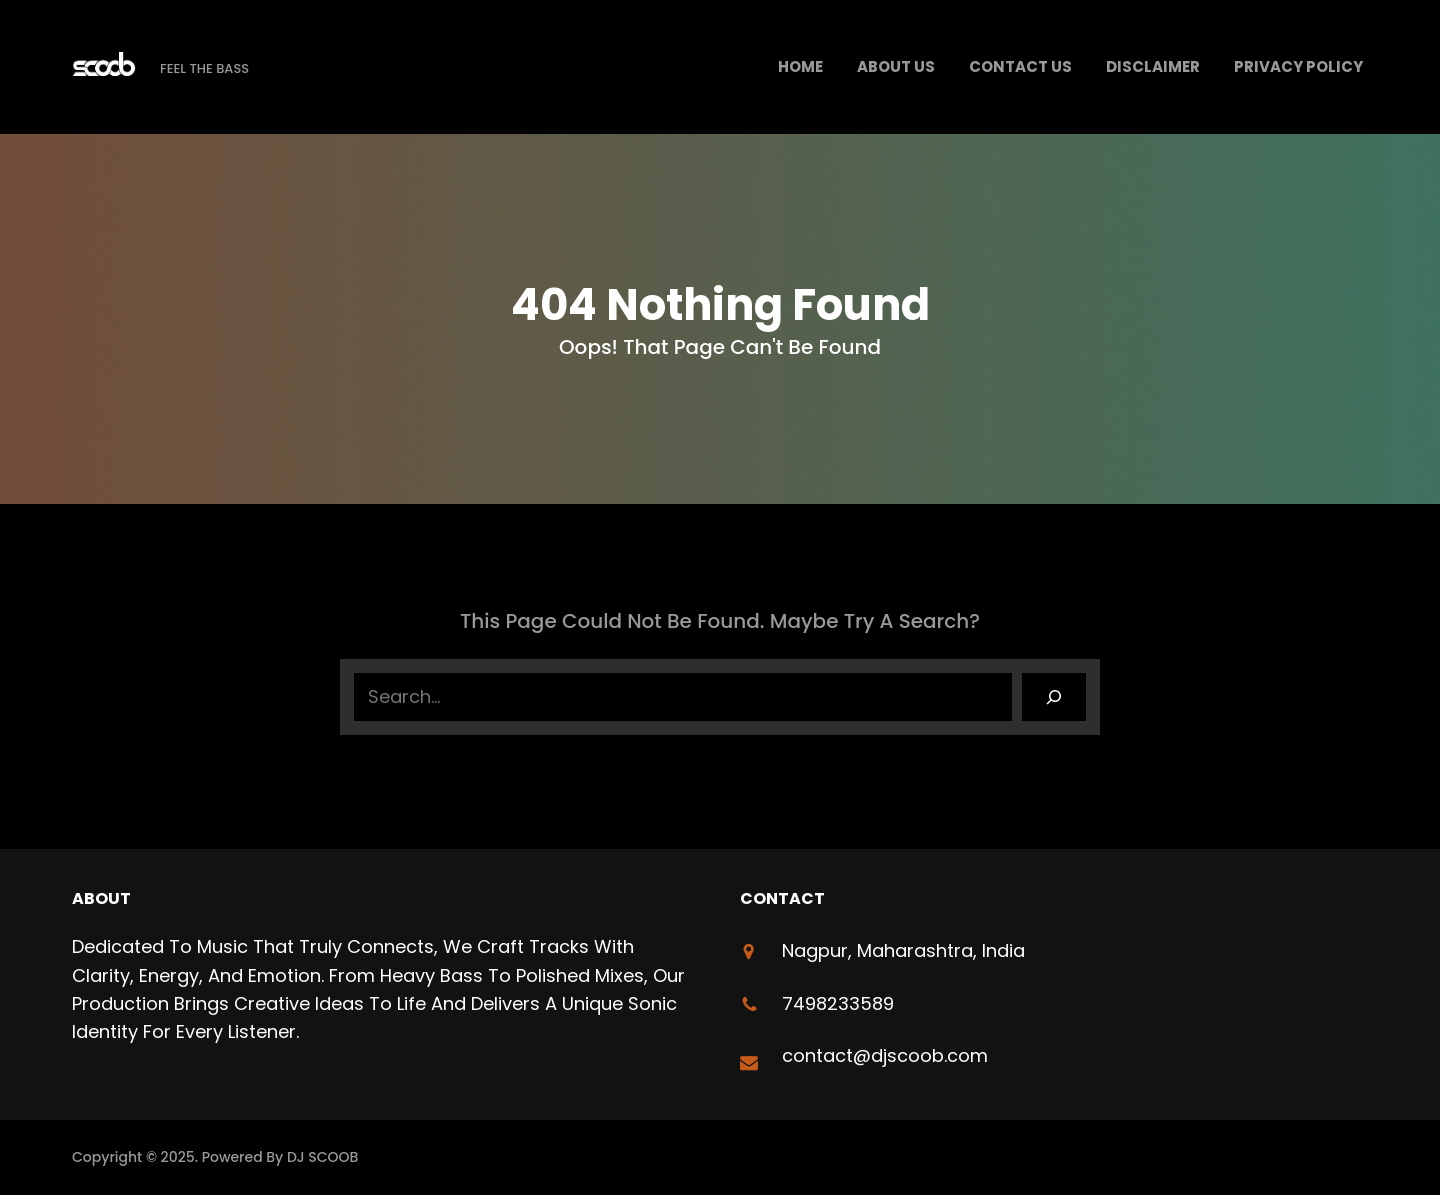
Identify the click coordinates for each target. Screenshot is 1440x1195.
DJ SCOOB (323, 1157)
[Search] (1054, 697)
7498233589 (838, 1003)
